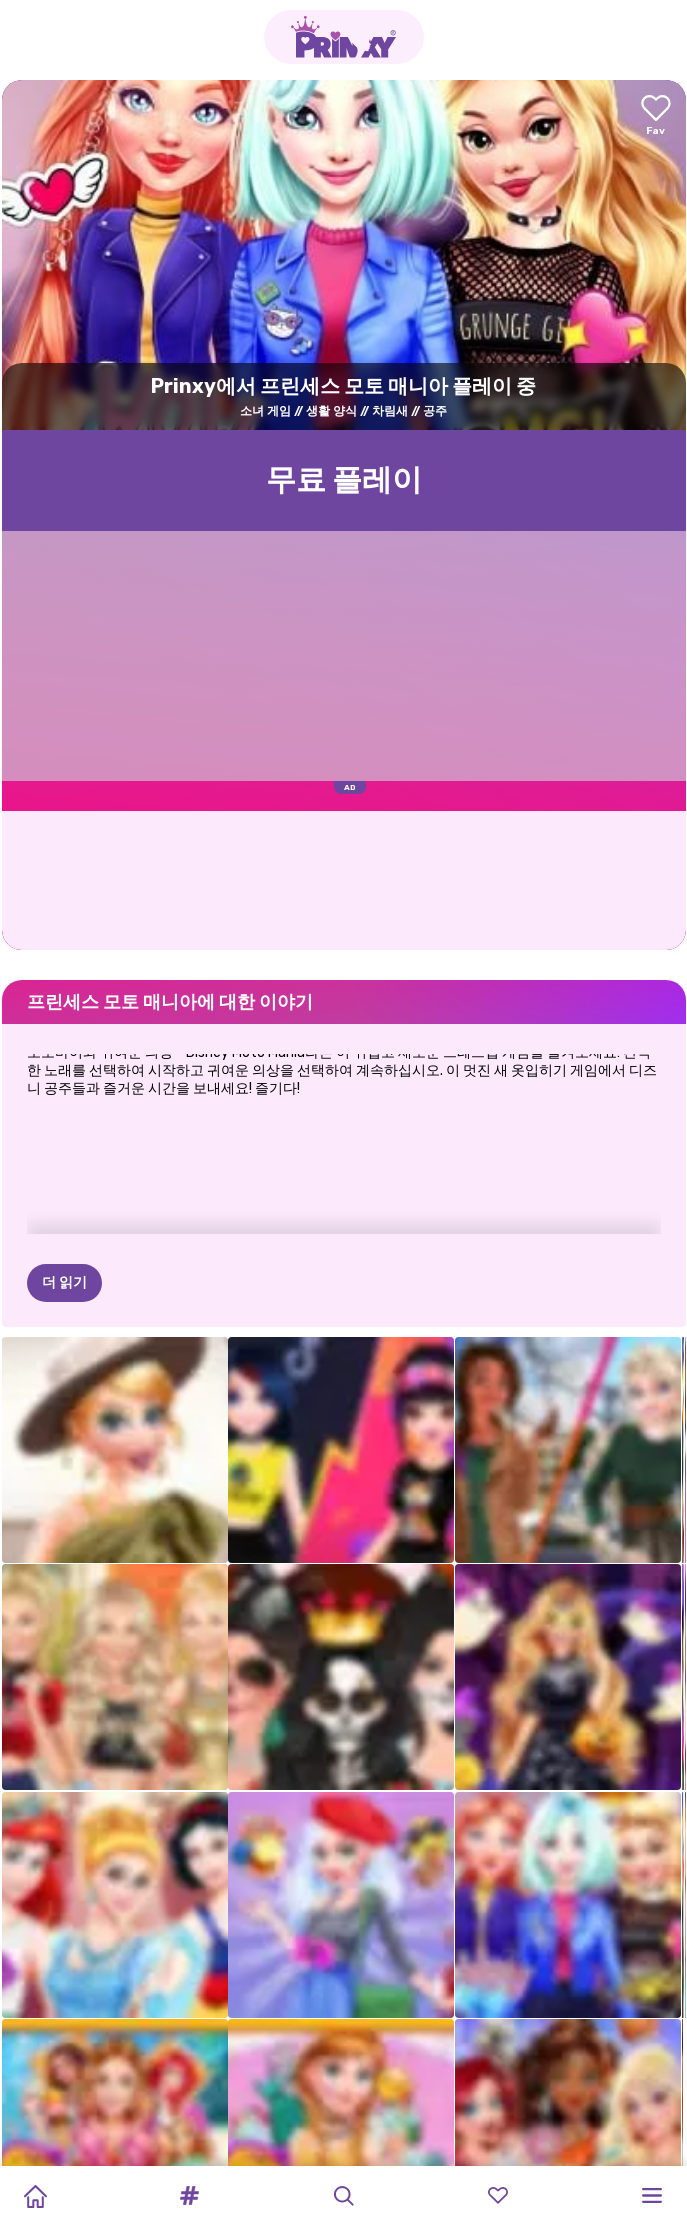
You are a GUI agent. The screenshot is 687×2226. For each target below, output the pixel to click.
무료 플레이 (344, 480)
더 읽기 (64, 1282)
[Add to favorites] (656, 116)
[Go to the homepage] (344, 37)
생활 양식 (331, 411)
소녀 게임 (265, 411)
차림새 (390, 411)
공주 (435, 411)
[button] (189, 2196)
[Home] (35, 2196)
